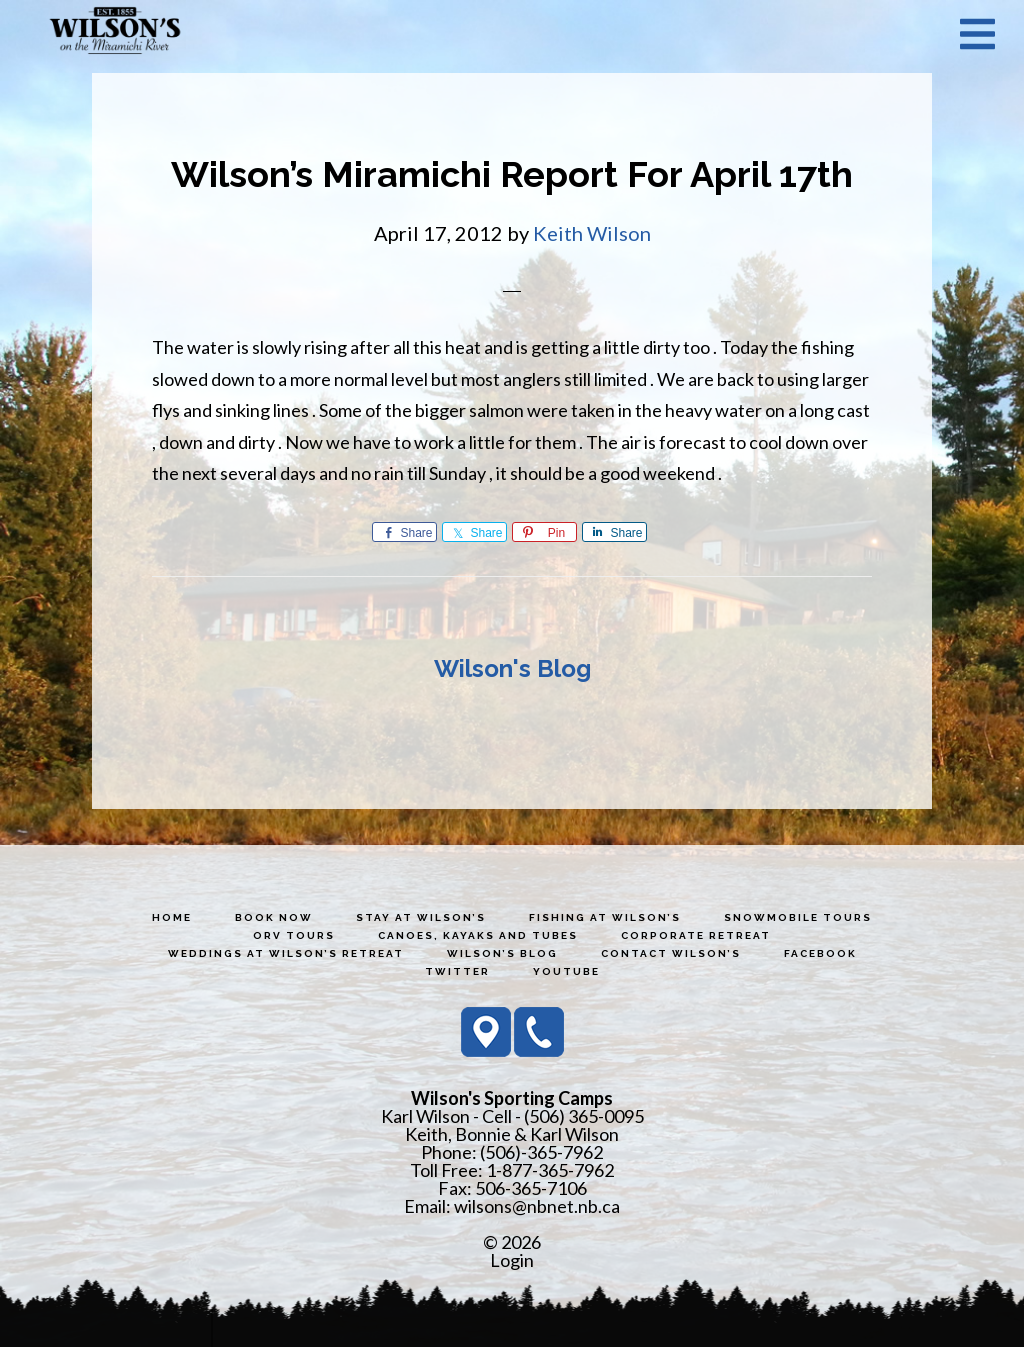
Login (512, 1260)
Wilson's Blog (512, 668)
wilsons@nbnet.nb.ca (537, 1206)
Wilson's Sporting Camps (115, 33)
